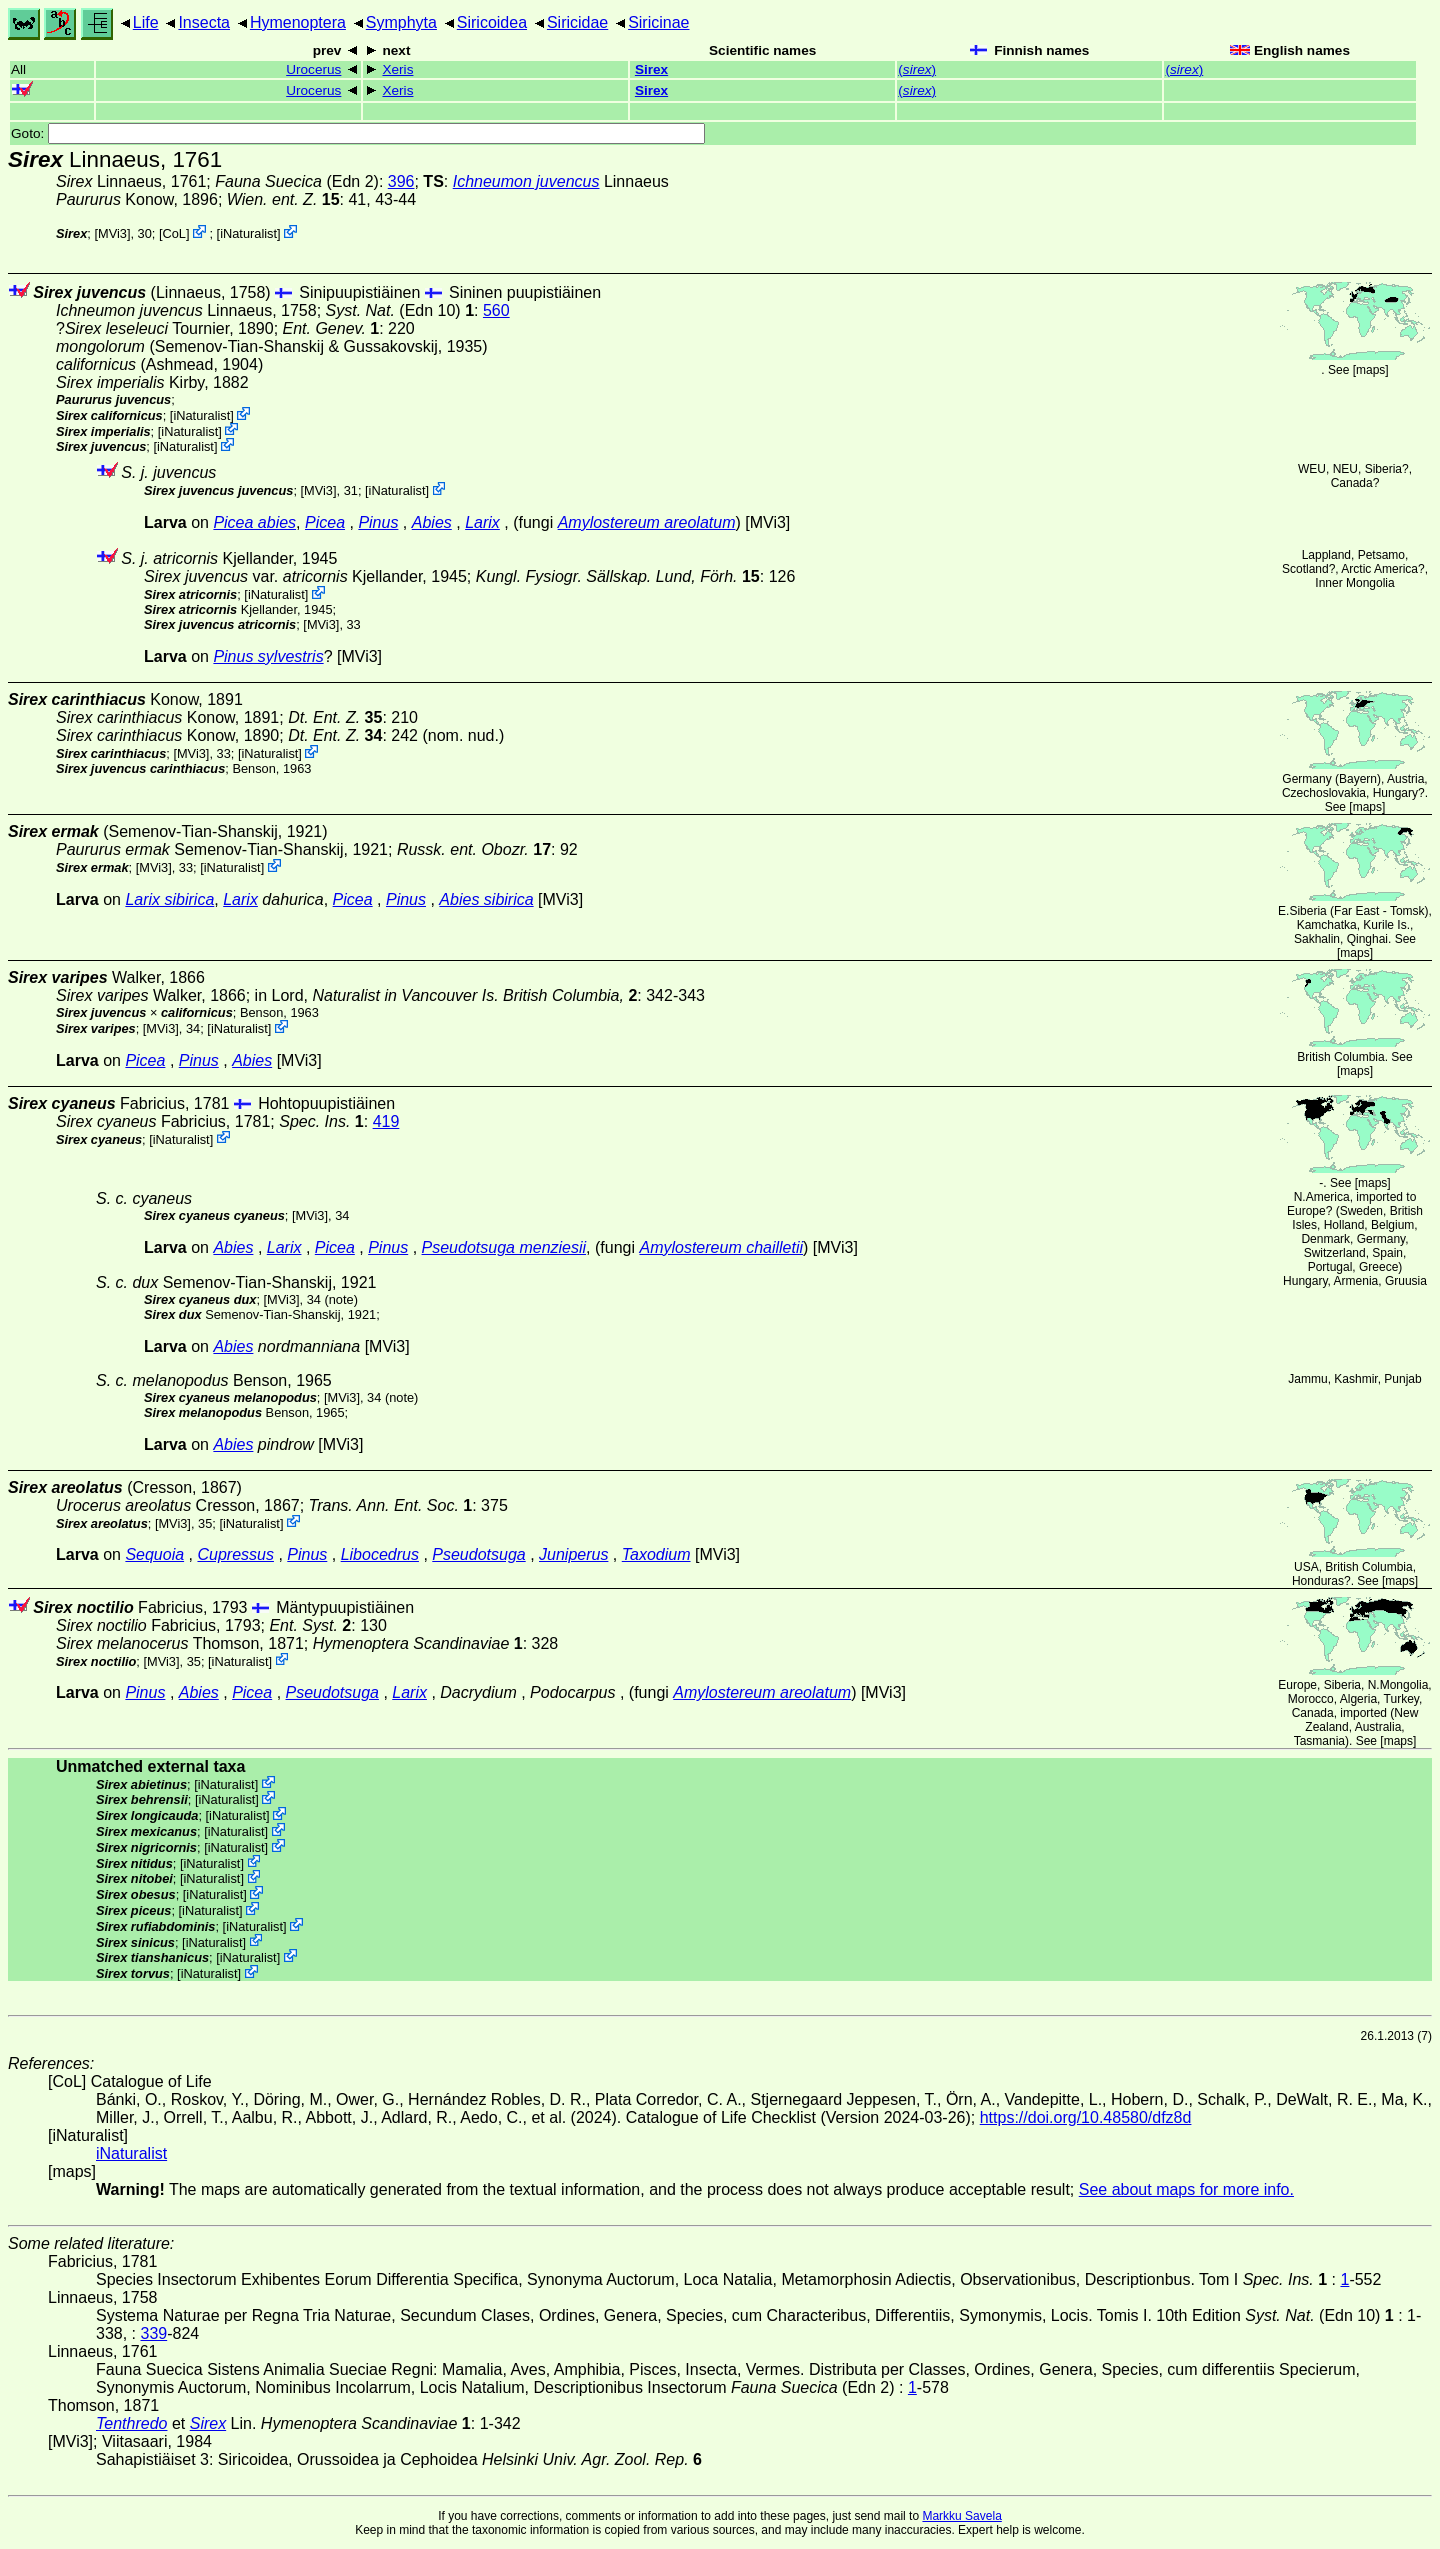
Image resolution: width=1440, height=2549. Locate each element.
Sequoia (154, 1554)
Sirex (651, 69)
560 (496, 310)
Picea (325, 522)
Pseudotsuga (478, 1554)
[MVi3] (112, 233)
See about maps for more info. (1186, 2189)
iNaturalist (248, 233)
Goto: (358, 133)
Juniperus (573, 1554)
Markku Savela (961, 2516)
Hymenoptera (298, 22)
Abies (432, 522)
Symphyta (401, 22)
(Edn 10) (400, 310)
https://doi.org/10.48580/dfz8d (1086, 2117)
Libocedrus (380, 1554)
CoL (174, 233)
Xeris (397, 69)
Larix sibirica (169, 899)
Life (146, 22)
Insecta (204, 22)
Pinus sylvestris (268, 656)
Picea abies (254, 522)
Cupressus (235, 1554)
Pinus (378, 522)
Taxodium (656, 1554)
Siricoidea (492, 22)
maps (1370, 370)
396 (401, 181)
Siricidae (577, 22)
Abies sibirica (486, 899)
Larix (482, 522)
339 (153, 2333)
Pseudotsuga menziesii (504, 1247)
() (917, 69)
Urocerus (313, 69)
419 (386, 1121)
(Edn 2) (297, 181)
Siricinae (658, 22)
